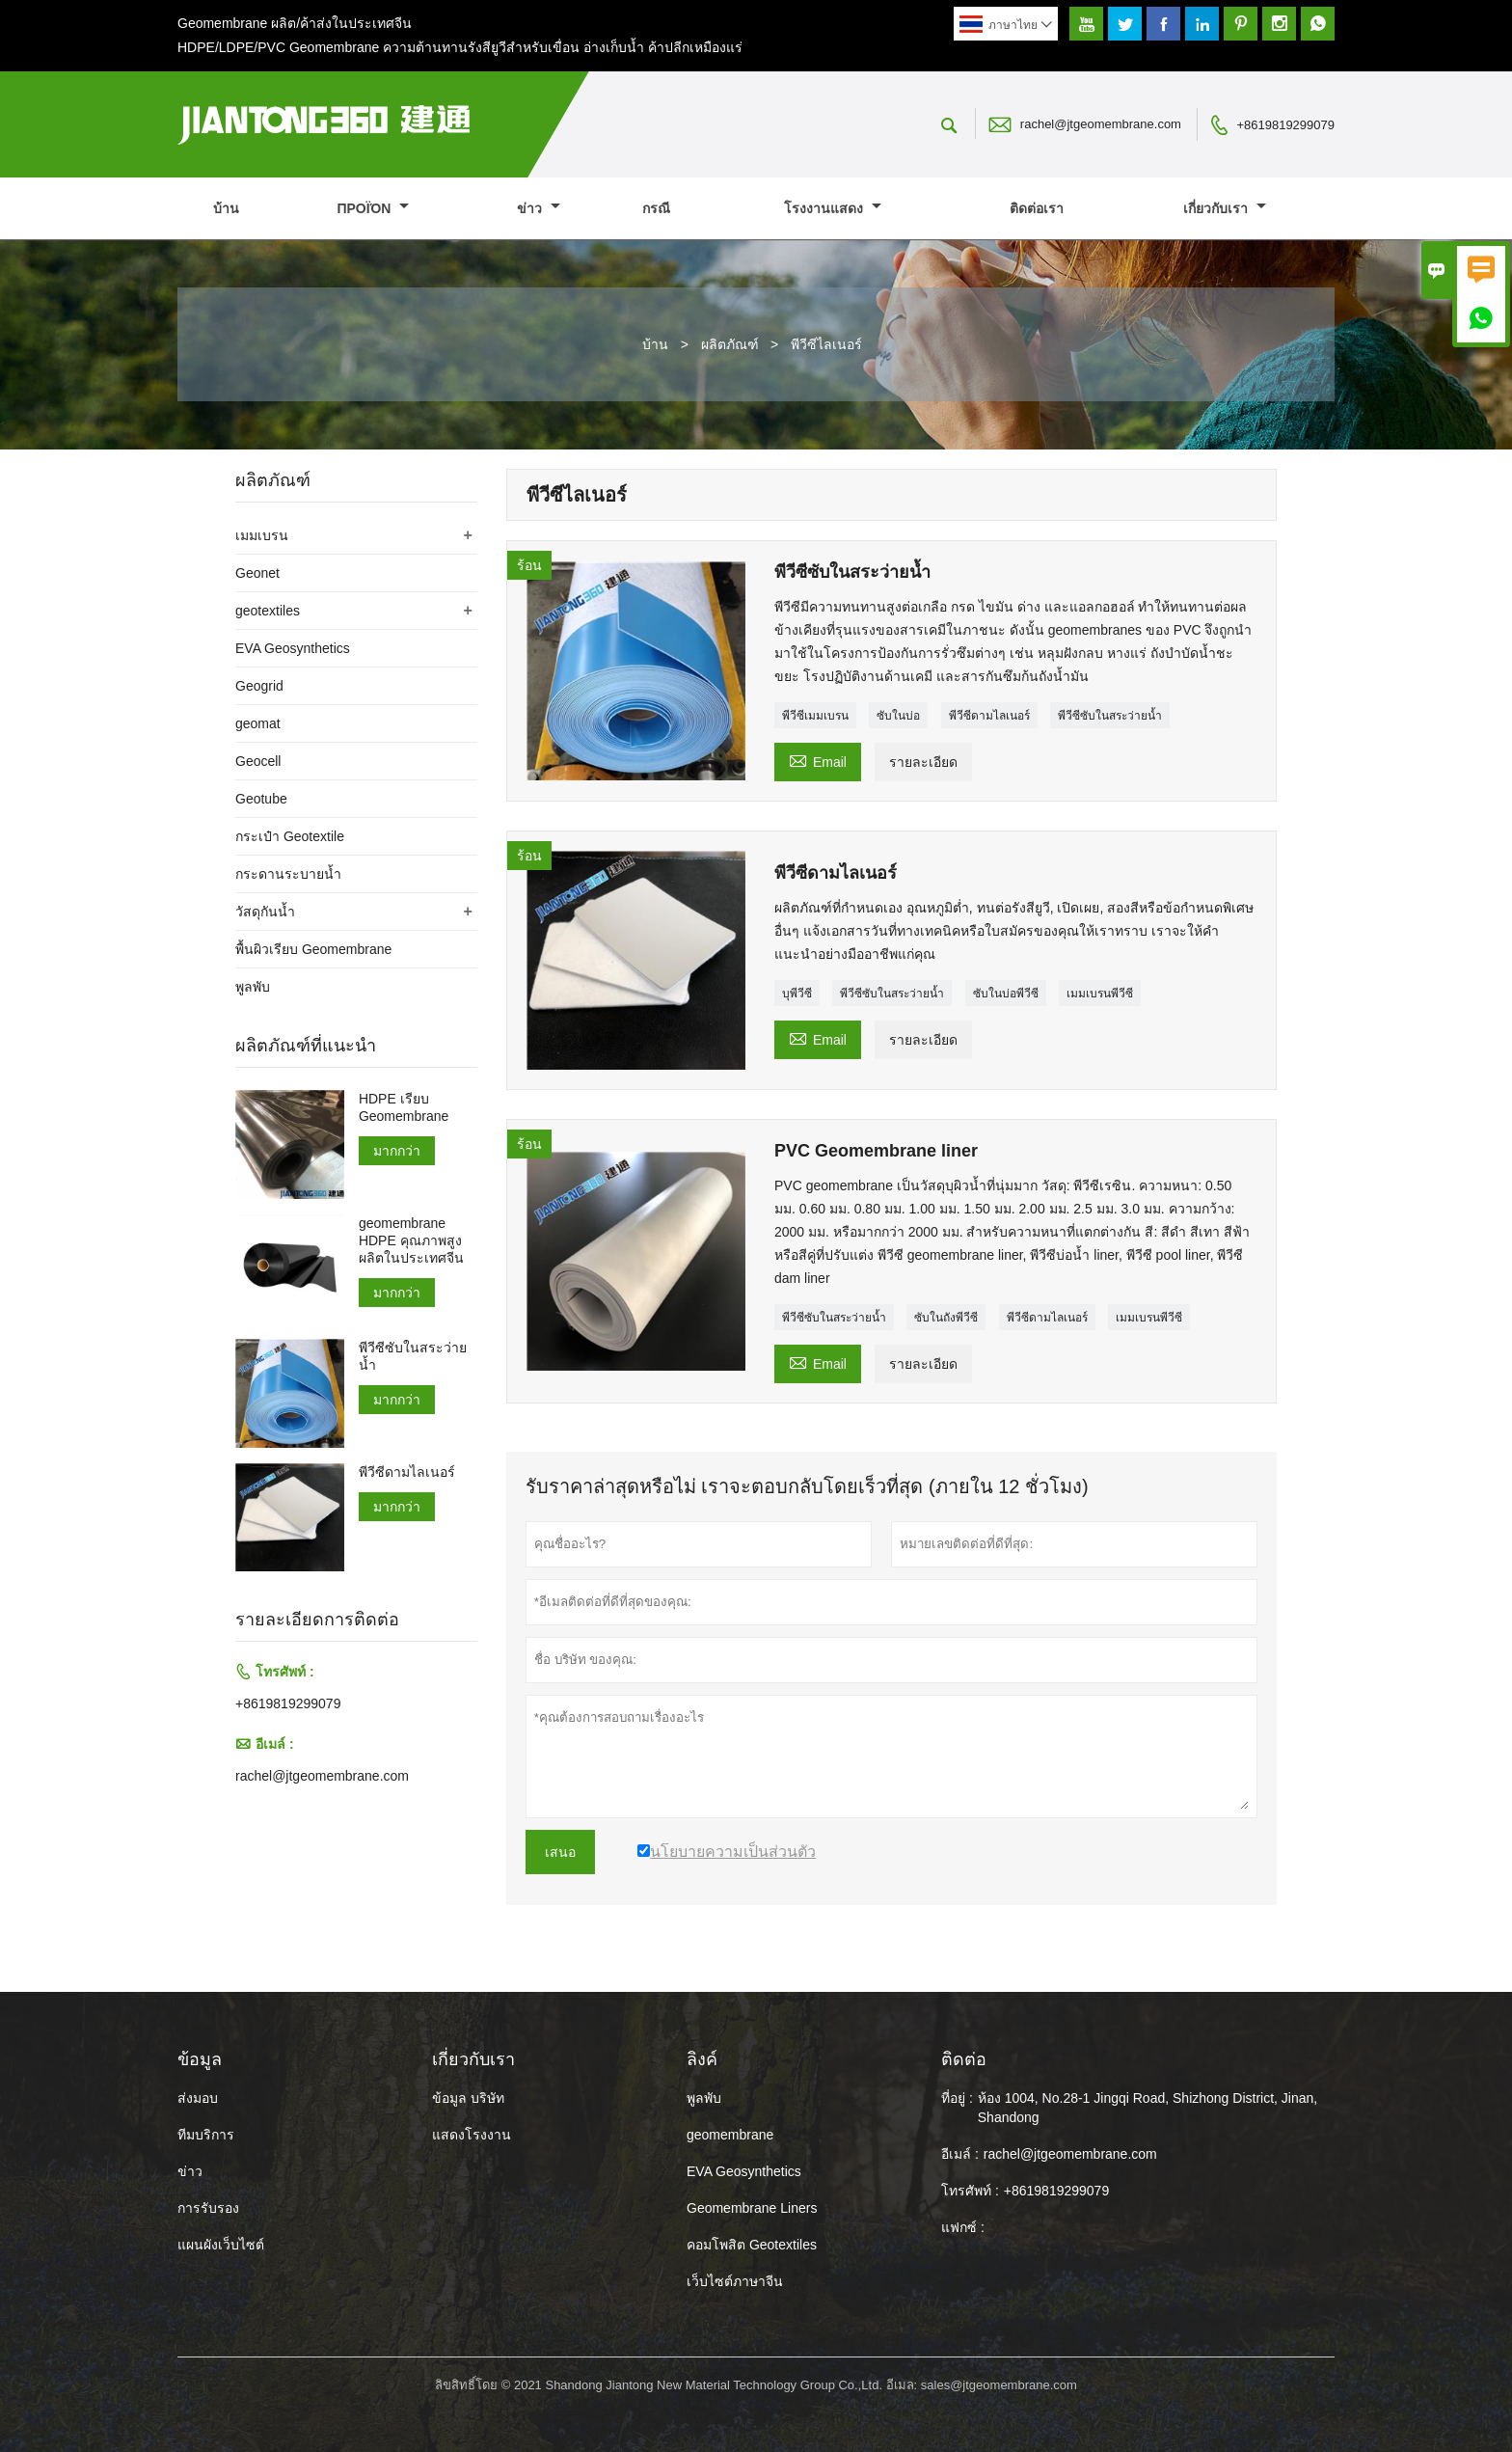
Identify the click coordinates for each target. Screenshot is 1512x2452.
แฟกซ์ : (963, 2227)
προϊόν (373, 208)
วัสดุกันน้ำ (265, 911)
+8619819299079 (1285, 125)
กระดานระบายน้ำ (288, 874)
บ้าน (226, 208)
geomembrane (730, 2134)
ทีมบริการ (205, 2134)
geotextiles (267, 610)
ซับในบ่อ (898, 715)
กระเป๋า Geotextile (289, 836)
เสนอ (560, 1852)
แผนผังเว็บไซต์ (220, 2244)
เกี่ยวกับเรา (1224, 208)
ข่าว (538, 208)
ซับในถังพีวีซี (946, 1317)
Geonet (257, 573)
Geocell (258, 761)
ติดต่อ (963, 2059)
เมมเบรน (261, 535)
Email (818, 759)
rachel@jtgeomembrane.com (1100, 124)
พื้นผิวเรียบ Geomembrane (313, 949)
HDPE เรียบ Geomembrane (403, 1107)
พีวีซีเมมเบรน (815, 715)
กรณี (656, 208)
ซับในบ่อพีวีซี (1006, 993)
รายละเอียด (923, 762)
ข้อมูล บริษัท (468, 2098)
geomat (258, 723)
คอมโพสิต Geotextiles (752, 2244)
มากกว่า (396, 1150)
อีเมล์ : (960, 2154)
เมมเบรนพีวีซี (1099, 993)
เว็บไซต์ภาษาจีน (735, 2281)
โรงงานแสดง (832, 208)
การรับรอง (208, 2208)
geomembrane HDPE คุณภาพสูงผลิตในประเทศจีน (411, 1240)
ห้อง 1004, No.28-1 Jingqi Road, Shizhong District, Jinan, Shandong (1147, 2107)
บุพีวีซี (797, 993)
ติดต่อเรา (1037, 208)
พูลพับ (252, 986)
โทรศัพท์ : (970, 2190)
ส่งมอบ (197, 2098)
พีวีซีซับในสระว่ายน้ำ (1110, 715)
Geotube (261, 798)
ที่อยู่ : (957, 2098)
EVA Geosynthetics (292, 648)
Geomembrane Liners (752, 2208)
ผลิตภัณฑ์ (730, 344)
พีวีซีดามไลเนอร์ (989, 715)
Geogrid (259, 686)
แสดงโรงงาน (471, 2134)
